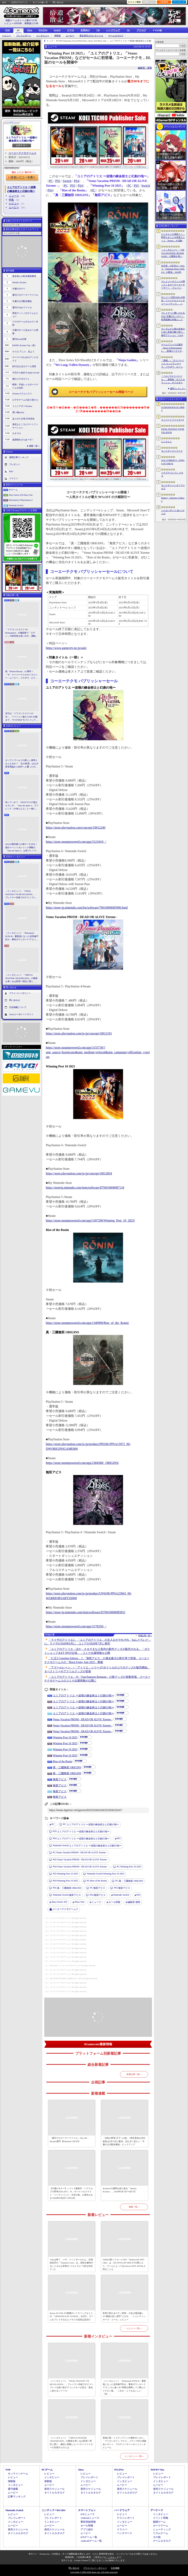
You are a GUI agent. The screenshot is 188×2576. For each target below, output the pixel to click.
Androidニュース (89, 2517)
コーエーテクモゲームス (22, 153)
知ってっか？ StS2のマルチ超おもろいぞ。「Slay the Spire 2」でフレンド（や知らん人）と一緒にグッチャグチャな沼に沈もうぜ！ (21, 805)
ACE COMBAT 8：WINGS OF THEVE (173, 462)
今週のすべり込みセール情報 (25, 331)
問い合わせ (58, 2)
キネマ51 (16, 433)
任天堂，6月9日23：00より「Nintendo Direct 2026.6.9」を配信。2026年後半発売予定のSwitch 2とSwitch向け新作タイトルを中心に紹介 (173, 269)
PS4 (76, 181)
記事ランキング (17, 2496)
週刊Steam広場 (19, 339)
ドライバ (13, 478)
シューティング (162, 2529)
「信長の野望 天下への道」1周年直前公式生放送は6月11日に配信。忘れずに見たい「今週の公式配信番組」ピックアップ (124, 2141)
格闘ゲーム (159, 2521)
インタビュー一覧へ (134, 2456)
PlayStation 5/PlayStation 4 (21, 500)
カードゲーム (160, 2525)
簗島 (134, 1902)
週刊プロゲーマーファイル (25, 295)
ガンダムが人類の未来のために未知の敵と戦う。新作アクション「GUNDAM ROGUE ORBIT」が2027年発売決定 (173, 332)
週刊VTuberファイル (22, 307)
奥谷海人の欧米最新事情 (24, 276)
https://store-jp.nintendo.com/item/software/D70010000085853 (85, 1612)
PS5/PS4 (43, 30)
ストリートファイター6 (172, 420)
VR (98, 30)
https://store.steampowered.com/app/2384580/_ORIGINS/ (82, 1462)
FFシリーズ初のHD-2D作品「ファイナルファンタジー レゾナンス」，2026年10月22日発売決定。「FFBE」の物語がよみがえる (173, 300)
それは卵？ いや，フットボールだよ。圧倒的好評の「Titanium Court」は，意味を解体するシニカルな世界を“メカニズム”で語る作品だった (71, 2264)
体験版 (57, 36)
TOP (7, 30)
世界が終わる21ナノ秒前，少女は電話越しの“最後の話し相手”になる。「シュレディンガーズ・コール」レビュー (124, 2316)
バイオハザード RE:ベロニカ (172, 512)
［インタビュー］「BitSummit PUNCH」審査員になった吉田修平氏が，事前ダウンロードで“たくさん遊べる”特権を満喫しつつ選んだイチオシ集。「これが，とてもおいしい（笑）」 (22, 936)
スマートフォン (87, 2510)
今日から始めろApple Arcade (25, 372)
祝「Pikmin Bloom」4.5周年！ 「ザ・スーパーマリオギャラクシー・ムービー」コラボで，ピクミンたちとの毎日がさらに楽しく (21, 675)
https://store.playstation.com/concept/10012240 (75, 827)
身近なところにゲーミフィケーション (25, 426)
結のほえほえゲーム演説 (24, 366)
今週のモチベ (18, 288)
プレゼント (14, 464)
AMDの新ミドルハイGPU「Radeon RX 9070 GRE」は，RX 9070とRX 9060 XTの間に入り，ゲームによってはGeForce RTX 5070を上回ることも (124, 2264)
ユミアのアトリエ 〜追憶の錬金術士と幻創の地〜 (21, 139)
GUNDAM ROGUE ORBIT (172, 409)
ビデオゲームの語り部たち (25, 400)
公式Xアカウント (19, 2)
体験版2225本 (31, 23)
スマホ (70, 30)
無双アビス (60, 1779)
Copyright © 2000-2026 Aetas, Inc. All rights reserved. (94, 2572)
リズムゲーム (160, 2533)
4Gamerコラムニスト (22, 393)
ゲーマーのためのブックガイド (25, 359)
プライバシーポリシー (20, 993)
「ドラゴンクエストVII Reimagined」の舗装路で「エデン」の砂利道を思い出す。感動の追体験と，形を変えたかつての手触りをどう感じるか (21, 633)
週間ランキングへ (178, 388)
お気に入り (149, 2)
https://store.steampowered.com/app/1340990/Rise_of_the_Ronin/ (87, 1322)
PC (18, 30)
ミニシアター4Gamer (22, 406)
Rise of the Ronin (62, 1761)
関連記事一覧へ (145, 1636)
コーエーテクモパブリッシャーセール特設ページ (101, 392)
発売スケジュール (54, 2488)
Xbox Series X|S (59, 1902)
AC (128, 30)
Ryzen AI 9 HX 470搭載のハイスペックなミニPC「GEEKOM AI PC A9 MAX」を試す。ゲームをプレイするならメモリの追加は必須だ (71, 2316)
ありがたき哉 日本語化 (23, 418)
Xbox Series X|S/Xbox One (21, 495)
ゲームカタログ (115, 36)
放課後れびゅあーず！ (23, 439)
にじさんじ (166, 441)
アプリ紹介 (86, 2529)
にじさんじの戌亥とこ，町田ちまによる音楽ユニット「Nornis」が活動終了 (173, 237)
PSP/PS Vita (157, 2469)
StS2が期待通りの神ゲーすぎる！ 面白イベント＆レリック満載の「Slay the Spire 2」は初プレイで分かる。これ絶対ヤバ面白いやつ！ (22, 847)
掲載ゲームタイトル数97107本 (21, 20)
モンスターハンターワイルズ (173, 487)
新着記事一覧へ (134, 2074)
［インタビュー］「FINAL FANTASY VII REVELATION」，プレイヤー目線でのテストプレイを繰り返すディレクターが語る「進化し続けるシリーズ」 (21, 894)
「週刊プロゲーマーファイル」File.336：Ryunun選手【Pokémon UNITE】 (69, 2139)
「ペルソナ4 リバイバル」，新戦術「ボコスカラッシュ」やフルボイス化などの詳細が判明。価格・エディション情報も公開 (173, 379)
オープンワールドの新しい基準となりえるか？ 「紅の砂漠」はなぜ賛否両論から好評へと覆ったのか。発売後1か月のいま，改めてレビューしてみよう (21, 763)
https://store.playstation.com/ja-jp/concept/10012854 (79, 1173)
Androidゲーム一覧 (91, 2540)
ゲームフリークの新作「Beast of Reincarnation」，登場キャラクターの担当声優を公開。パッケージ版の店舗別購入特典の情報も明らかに (173, 348)
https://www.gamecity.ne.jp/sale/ (66, 648)
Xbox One (79, 1902)
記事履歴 (164, 2)
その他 (157, 2537)
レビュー (6, 36)
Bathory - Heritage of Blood (172, 499)
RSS (4, 2)
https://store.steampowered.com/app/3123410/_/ (76, 841)
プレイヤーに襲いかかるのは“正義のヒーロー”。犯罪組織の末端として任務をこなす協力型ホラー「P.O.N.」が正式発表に (173, 316)
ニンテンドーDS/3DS (53, 2510)
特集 (11, 199)
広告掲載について (17, 1007)
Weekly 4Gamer (19, 282)
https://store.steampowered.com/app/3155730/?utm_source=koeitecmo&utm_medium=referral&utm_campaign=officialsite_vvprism (98, 1052)
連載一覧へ (34, 446)
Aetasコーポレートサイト (21, 1014)
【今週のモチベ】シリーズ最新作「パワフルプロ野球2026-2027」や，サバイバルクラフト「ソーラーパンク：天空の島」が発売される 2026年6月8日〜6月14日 (71, 2193)
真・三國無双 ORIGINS (67, 1767)
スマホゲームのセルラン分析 (25, 323)
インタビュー (42, 36)
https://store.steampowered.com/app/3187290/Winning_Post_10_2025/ (90, 1220)
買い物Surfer (18, 412)
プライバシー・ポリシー (95, 2568)
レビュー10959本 (13, 23)
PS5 (57, 181)
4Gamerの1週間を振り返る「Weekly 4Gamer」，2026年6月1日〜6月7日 (119, 2190)
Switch (57, 30)
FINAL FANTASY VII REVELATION (172, 431)
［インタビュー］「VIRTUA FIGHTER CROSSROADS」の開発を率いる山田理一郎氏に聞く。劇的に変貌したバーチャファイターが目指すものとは (21, 978)
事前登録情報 (88, 2521)
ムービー (70, 36)
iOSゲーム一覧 (88, 2537)
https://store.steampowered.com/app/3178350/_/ (76, 1626)
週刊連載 (13, 2488)
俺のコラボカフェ (21, 379)
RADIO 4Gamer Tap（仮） (24, 345)
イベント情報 (160, 2517)
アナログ (141, 30)
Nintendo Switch (16, 505)
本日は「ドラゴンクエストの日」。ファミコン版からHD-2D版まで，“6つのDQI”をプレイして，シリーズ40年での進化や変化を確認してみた (21, 717)
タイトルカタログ (54, 2492)
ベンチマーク (124, 2533)
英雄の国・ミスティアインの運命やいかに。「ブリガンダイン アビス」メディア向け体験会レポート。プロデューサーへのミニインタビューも (124, 2443)
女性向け (85, 30)
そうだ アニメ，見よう (23, 351)
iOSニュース (87, 2514)
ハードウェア (113, 30)
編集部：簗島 (145, 67)
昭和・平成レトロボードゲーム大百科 (25, 386)
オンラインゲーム (18, 2473)
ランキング (179, 2)
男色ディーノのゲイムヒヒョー (25, 315)
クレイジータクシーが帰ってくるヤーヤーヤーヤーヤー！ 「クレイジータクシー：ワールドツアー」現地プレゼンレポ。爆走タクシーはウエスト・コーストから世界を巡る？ (173, 285)
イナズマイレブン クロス (172, 474)
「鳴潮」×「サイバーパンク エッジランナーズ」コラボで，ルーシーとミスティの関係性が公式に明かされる (173, 364)
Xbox (29, 30)
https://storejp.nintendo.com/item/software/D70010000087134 (85, 1187)
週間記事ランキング (19, 457)
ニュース (14, 195)
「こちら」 (111, 2557)
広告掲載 (115, 2568)
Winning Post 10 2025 (65, 1737)
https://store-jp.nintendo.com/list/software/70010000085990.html (87, 907)
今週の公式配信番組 (22, 301)
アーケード (156, 2510)
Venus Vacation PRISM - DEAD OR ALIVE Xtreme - (82, 1719)
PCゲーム (13, 489)
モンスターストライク (172, 451)
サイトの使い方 (40, 2)
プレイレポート (23, 36)
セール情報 (114, 1902)
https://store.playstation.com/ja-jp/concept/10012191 (79, 1033)
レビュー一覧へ (134, 2328)
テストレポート (126, 2517)
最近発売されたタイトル (91, 36)
